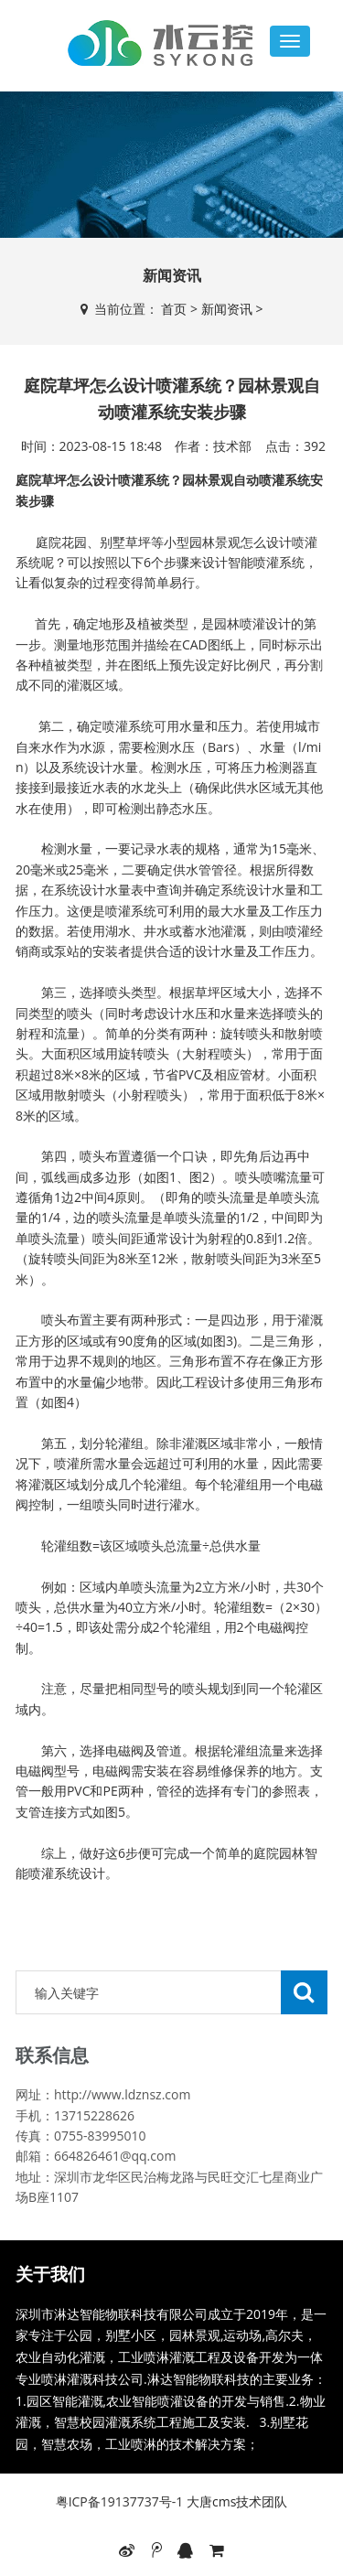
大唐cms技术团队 (235, 2501)
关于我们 (50, 2274)
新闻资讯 (232, 308)
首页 (174, 308)
